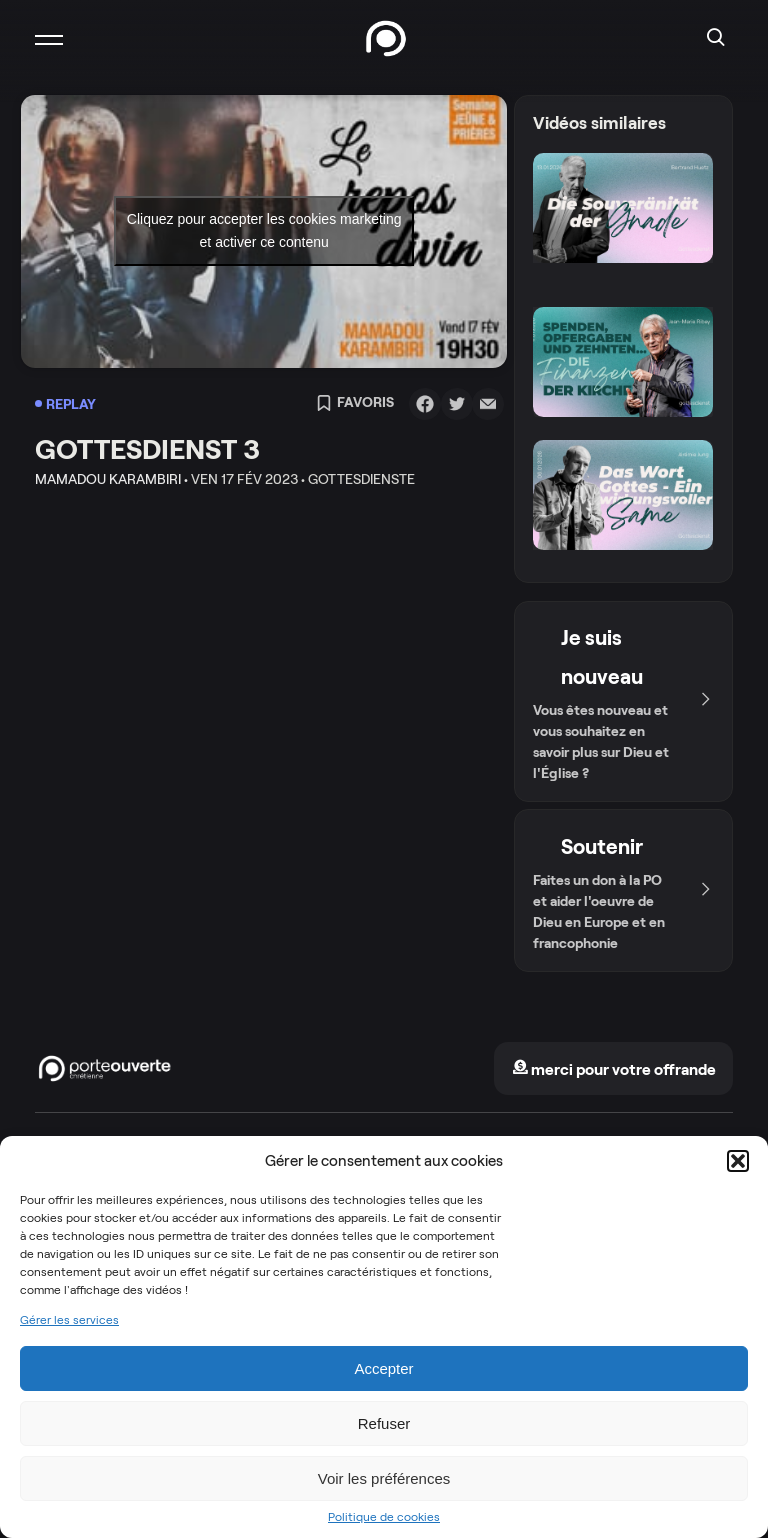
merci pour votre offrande (614, 1069)
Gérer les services (69, 1320)
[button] (738, 1161)
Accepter (383, 1368)
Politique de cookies (384, 1517)
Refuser (384, 1423)
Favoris (355, 404)
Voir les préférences (384, 1478)
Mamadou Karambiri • (111, 479)
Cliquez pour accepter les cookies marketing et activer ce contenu (264, 230)
